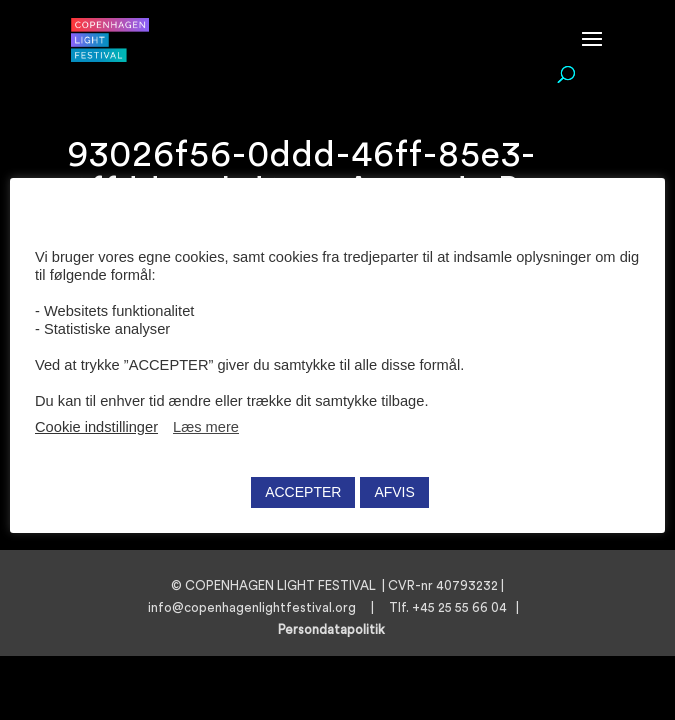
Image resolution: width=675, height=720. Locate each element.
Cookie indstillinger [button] (96, 427)
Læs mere (206, 427)
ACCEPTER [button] (303, 492)
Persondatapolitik (337, 629)
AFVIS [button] (394, 492)
